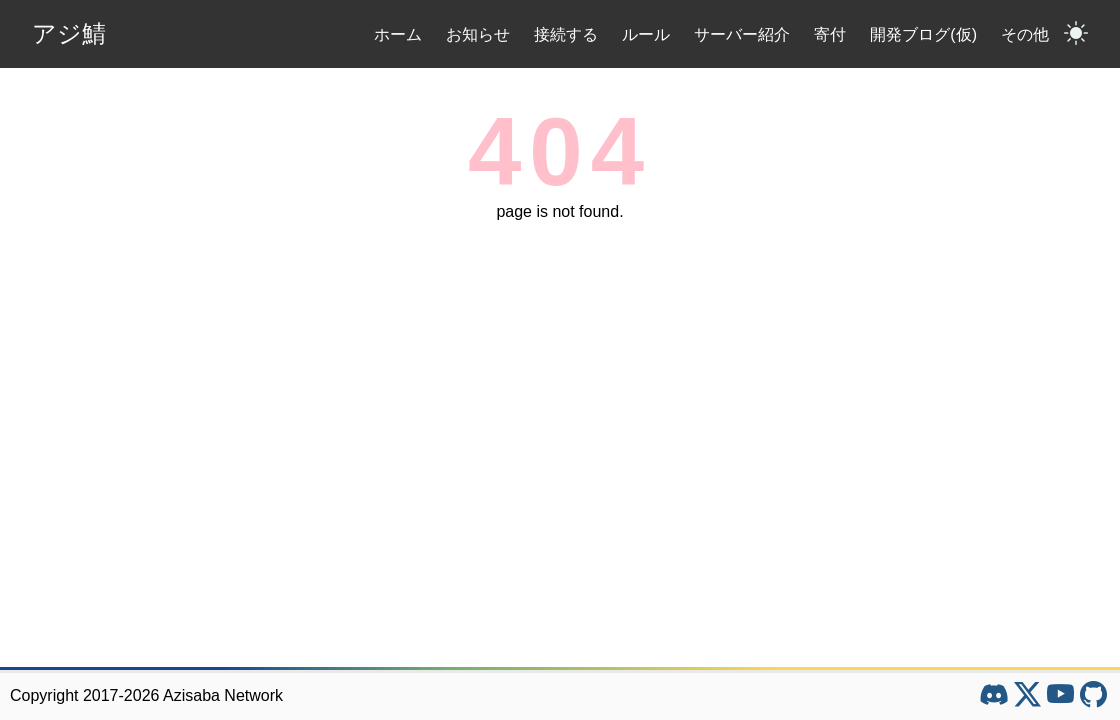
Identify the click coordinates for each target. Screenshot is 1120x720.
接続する (566, 34)
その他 (1025, 34)
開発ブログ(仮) (923, 34)
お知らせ (478, 34)
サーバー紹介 (742, 34)
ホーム (398, 34)
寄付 (830, 34)
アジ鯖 (69, 33)
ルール (646, 34)
